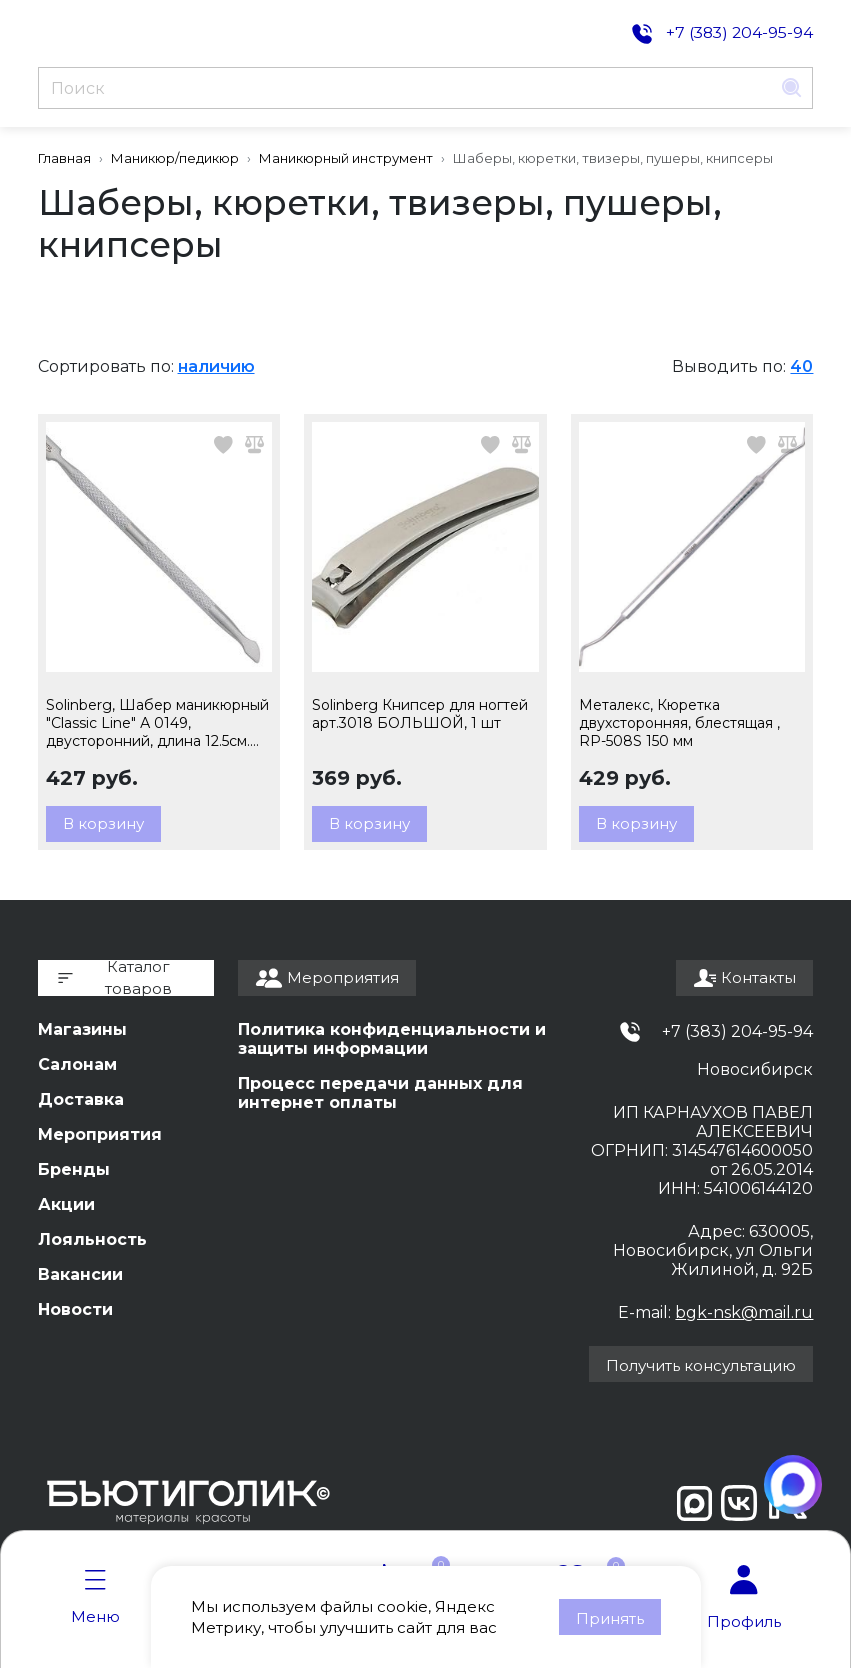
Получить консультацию (701, 1365)
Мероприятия (100, 1134)
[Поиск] (405, 88)
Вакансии (80, 1274)
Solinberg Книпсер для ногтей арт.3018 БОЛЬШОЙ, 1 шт (420, 714)
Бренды (74, 1169)
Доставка (81, 1099)
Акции (66, 1204)
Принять (610, 1618)
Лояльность (92, 1239)
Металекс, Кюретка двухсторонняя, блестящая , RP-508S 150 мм (679, 723)
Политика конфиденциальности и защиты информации (392, 1039)
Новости (75, 1309)
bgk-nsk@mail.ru (744, 1312)
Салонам (77, 1064)
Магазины (82, 1029)
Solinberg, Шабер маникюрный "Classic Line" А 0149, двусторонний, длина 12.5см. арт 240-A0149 (157, 723)
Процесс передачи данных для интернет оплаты (380, 1093)
